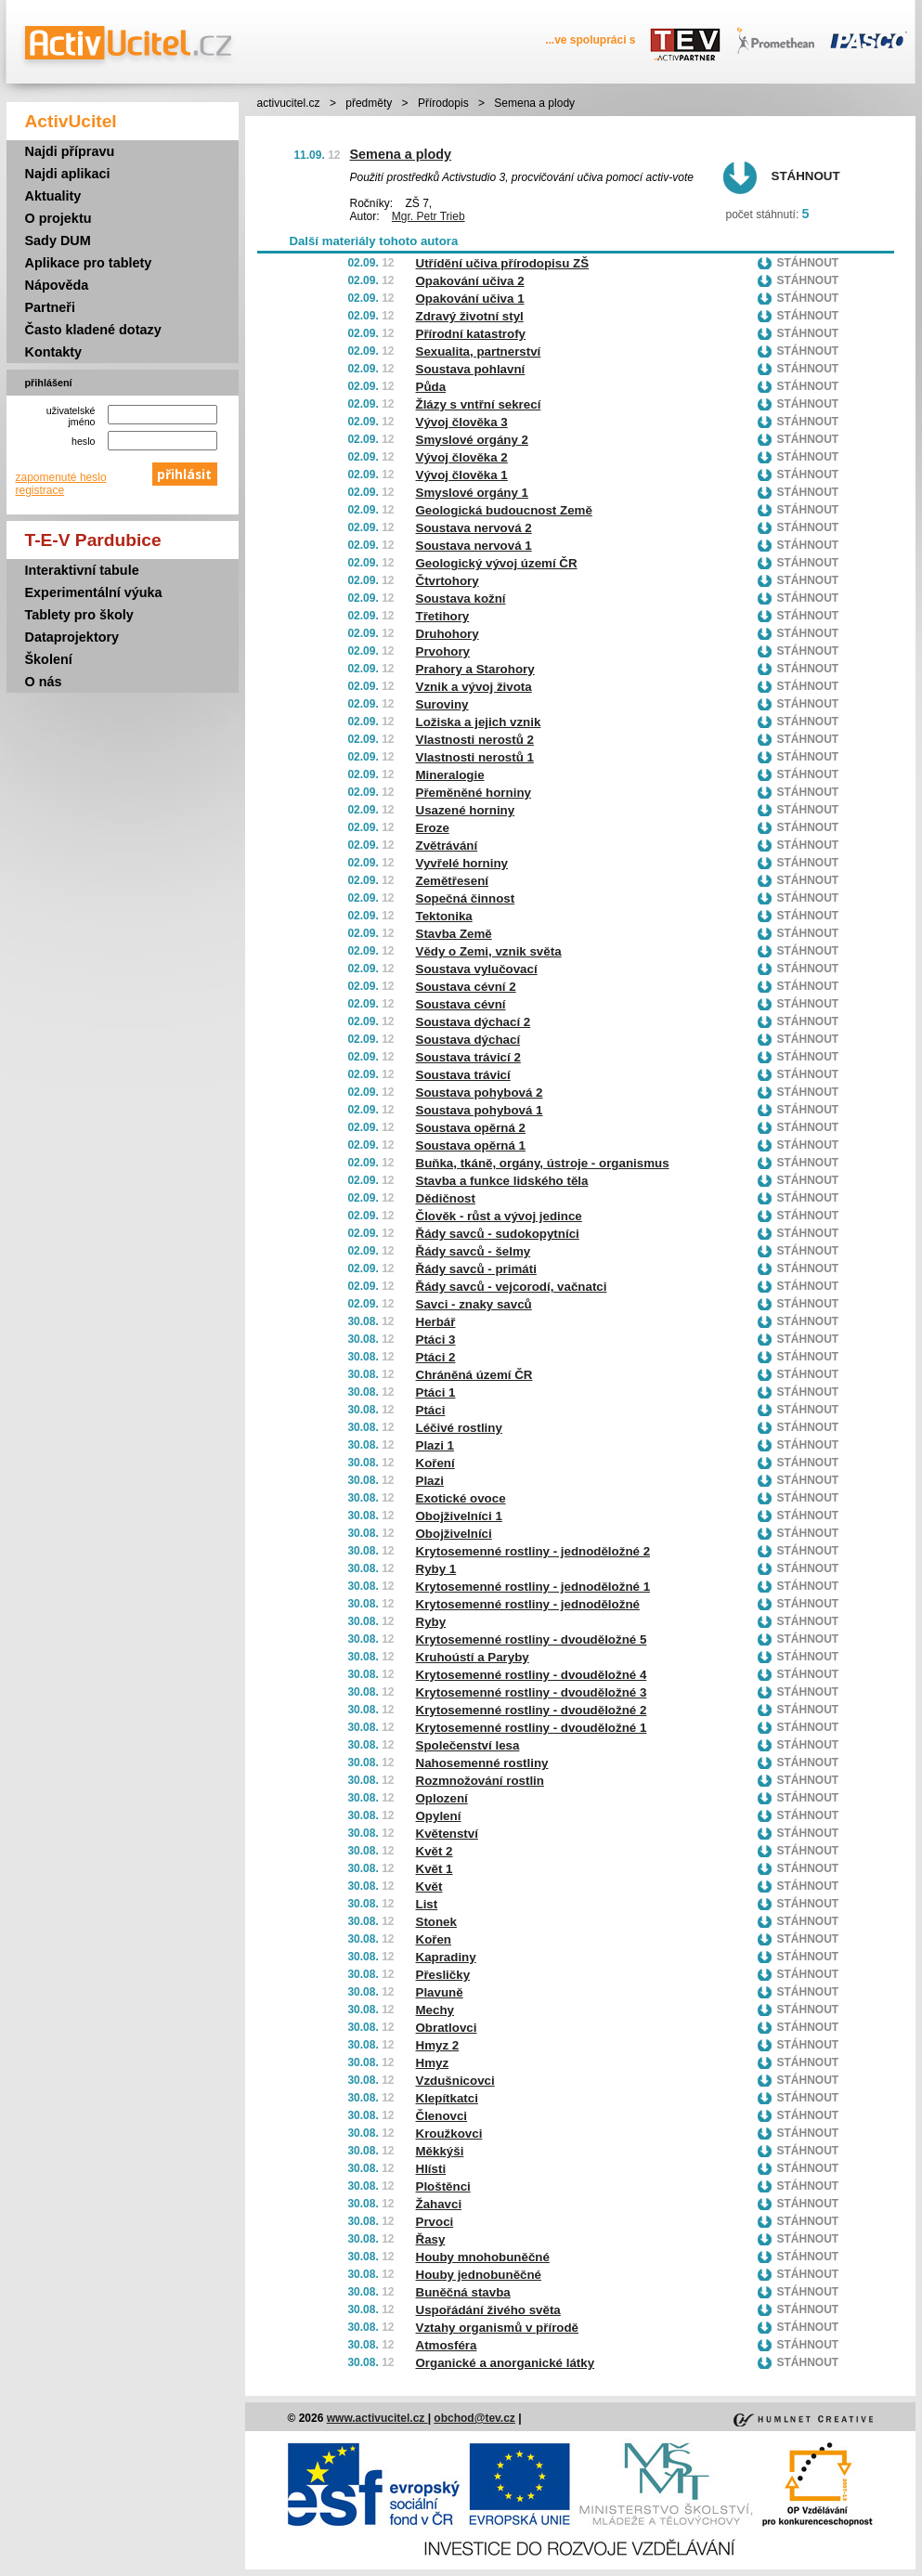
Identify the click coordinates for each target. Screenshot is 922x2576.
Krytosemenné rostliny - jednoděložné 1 (533, 1587)
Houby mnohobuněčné (483, 2257)
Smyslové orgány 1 (472, 493)
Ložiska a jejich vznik (478, 722)
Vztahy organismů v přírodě (497, 2328)
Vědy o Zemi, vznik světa (489, 951)
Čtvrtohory (447, 581)
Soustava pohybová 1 (479, 1110)
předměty (368, 103)
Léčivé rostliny (459, 1428)
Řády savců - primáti (476, 1269)
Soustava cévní (461, 1004)
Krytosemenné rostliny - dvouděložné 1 (531, 1728)
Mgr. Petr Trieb (428, 216)
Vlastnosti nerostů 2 (475, 740)
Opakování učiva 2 (470, 281)
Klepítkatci (447, 2098)
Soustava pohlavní (471, 369)
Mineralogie (450, 775)
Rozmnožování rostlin (480, 1781)
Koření (435, 1463)
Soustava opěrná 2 (471, 1128)
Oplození (442, 1798)
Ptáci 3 (436, 1340)
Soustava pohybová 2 (479, 1092)
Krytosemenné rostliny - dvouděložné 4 (531, 1675)
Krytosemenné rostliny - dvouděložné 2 (531, 1710)
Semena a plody (401, 154)
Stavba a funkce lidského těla (502, 1181)
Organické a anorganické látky (505, 2363)
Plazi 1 (435, 1445)
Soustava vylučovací (477, 969)
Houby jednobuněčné (479, 2275)
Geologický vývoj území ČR (497, 563)
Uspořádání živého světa (488, 2310)
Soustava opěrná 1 (471, 1145)
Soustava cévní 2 (466, 987)
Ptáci (431, 1410)
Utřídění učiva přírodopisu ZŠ (503, 263)
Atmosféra (446, 2345)
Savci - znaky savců (474, 1304)
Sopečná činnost (465, 898)
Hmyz (432, 2063)
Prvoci (435, 2222)
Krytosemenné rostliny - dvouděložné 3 (531, 1692)
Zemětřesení (452, 881)
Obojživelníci (454, 1534)
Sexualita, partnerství (478, 351)
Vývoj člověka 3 (462, 422)
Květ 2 (434, 1851)
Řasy (431, 2239)
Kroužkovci (449, 2133)
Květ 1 (434, 1869)
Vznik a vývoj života (474, 687)
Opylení (438, 1816)
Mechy (435, 2010)
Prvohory (443, 651)
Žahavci (439, 2204)
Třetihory (443, 616)
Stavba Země (454, 934)
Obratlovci (446, 2028)
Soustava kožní (461, 598)
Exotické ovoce (461, 1498)
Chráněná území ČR (474, 1375)
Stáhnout (806, 176)
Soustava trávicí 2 (468, 1057)
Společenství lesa (468, 1745)
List (427, 1904)
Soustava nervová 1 (474, 546)
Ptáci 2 (436, 1357)
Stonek (436, 1922)
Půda (431, 387)
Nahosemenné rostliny (482, 1763)
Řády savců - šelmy (473, 1251)
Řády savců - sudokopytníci (497, 1234)
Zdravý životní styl (470, 316)
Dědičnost (445, 1198)
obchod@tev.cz (474, 2418)
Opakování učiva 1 (470, 299)
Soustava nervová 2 (474, 528)
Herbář (436, 1322)
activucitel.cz (288, 103)
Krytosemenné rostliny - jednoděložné (528, 1604)
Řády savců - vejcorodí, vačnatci (511, 1287)
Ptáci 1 (436, 1392)
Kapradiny (446, 1957)
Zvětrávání (447, 845)
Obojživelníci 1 (459, 1516)
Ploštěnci (443, 2186)
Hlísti (431, 2169)
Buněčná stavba (463, 2292)
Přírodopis (443, 103)
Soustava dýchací (468, 1040)
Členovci (442, 2116)
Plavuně (439, 1992)
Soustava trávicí (463, 1075)
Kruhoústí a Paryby (472, 1657)
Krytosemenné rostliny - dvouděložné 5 (531, 1639)
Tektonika (444, 916)
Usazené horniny (465, 810)
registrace (40, 490)
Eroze (432, 828)
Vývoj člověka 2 (462, 457)
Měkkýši (440, 2151)
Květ (429, 1886)
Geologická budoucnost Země (504, 510)
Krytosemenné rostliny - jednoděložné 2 (533, 1551)
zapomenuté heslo (61, 477)
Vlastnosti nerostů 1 (475, 757)
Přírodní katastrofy (471, 334)
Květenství (447, 1834)
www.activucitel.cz (377, 2418)
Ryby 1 (436, 1569)
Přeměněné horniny (473, 793)
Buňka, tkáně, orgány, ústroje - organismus (542, 1163)
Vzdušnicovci (455, 2081)
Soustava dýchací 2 (473, 1022)
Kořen (434, 1939)
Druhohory (447, 634)
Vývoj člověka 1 (462, 475)
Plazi (430, 1481)
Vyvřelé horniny (462, 863)
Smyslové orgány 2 (472, 440)
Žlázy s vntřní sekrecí (478, 404)
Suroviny (442, 704)
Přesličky (443, 1975)
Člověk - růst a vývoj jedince (499, 1216)
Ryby (431, 1622)
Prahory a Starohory (475, 669)
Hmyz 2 (438, 2045)
